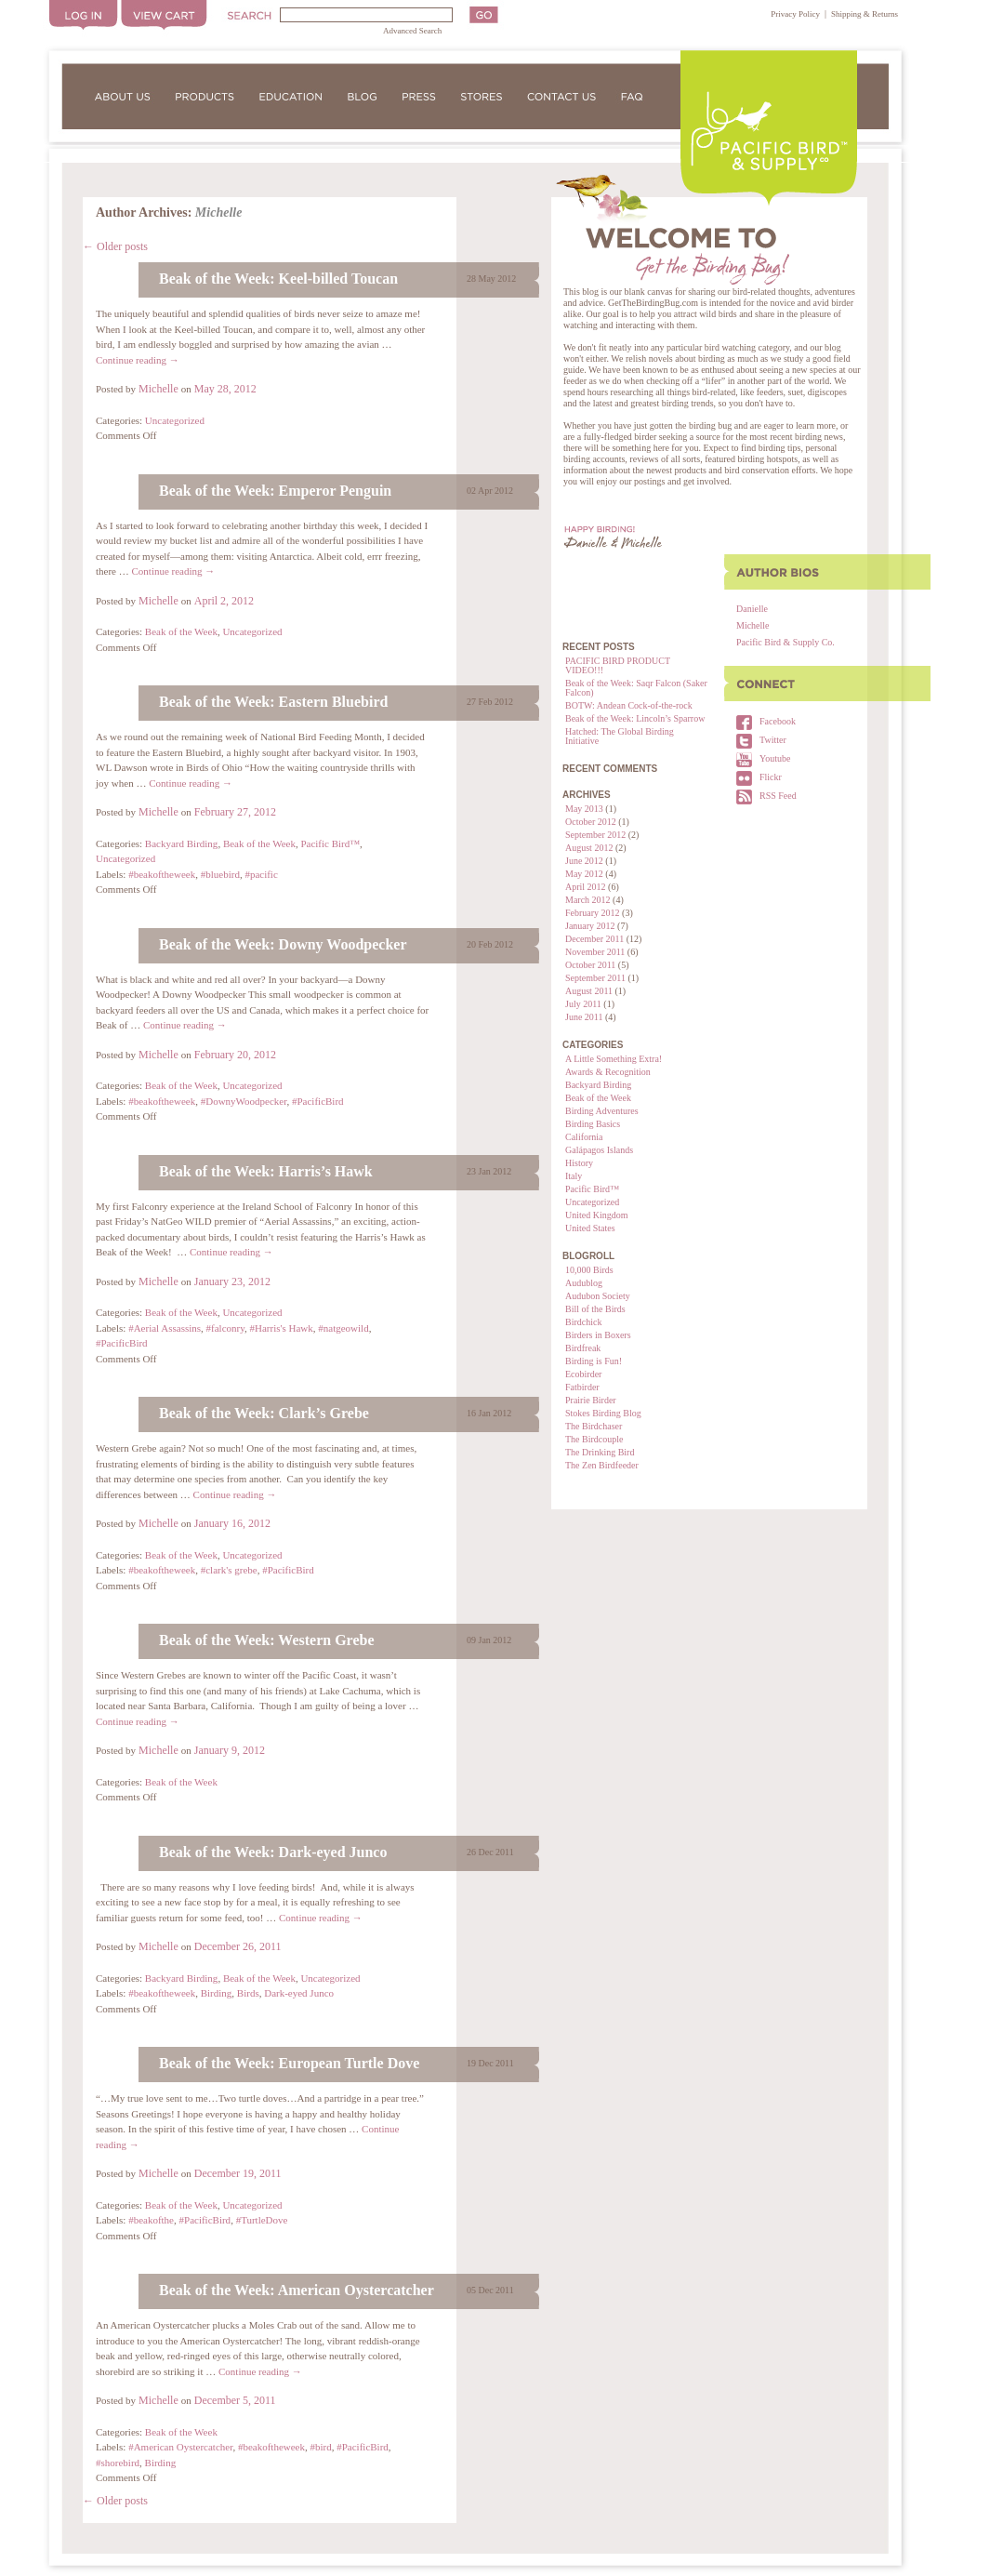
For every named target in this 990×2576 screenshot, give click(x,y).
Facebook (777, 721)
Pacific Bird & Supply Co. (785, 642)
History (579, 1163)
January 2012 (590, 926)
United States (590, 1228)
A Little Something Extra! (613, 1059)
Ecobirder (583, 1374)
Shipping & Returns (864, 14)
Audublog (583, 1283)
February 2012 (592, 913)
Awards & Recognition (608, 1072)
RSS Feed (778, 795)
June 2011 (583, 1017)
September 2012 (595, 835)
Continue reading (137, 359)
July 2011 (583, 1004)
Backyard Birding (598, 1085)
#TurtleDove (262, 2219)
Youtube (774, 758)
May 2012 (584, 874)
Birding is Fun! (593, 1361)
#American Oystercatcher (180, 2446)
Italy (573, 1176)
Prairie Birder (590, 1400)
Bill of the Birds (595, 1309)
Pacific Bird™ (592, 1189)
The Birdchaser (593, 1426)
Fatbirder (582, 1387)
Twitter (772, 740)
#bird (320, 2446)
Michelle (753, 625)
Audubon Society (597, 1296)
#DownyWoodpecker (244, 1101)
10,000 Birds (589, 1270)
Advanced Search (412, 30)
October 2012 (590, 822)
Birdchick (583, 1322)
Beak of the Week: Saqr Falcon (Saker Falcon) (636, 687)
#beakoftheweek (161, 874)
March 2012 (588, 900)
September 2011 (595, 978)
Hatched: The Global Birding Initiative (619, 736)
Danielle (752, 609)
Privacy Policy (795, 14)
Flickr (770, 777)
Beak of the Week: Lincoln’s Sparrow (635, 718)
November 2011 (595, 952)
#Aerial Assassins (164, 1328)
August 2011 (589, 991)
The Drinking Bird (599, 1452)
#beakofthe (151, 2219)
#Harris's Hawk (281, 1328)
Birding (216, 1992)
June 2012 (584, 861)
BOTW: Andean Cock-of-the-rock (629, 705)
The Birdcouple (594, 1439)
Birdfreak (583, 1348)
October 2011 (590, 965)
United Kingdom (596, 1215)
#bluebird (220, 874)
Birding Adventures (602, 1111)
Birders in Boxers (598, 1335)
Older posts (115, 246)
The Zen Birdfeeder (602, 1465)
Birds (248, 1992)
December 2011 (594, 939)
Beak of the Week (598, 1098)
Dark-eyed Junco (299, 1992)
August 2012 (589, 848)
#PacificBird (318, 1101)
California (584, 1137)
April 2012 (585, 887)
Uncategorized (592, 1202)
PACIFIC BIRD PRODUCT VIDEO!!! (617, 665)
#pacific (260, 874)
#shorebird (117, 2462)
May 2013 (584, 808)
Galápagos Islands (599, 1150)
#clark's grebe (229, 1569)
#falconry (225, 1328)
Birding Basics (592, 1124)
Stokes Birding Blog (603, 1413)
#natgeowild (343, 1328)
